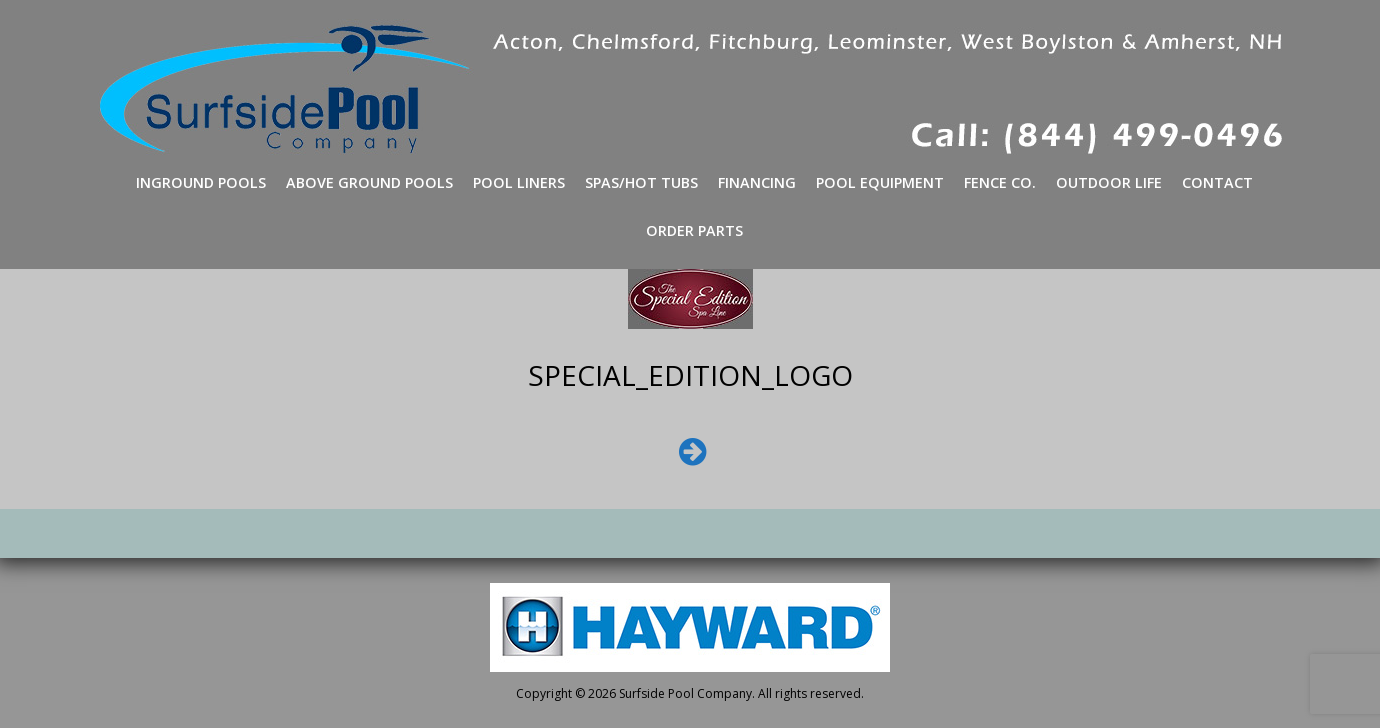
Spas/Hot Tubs (641, 182)
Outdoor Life (1109, 182)
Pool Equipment (880, 182)
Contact (1217, 182)
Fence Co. (1000, 182)
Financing (757, 182)
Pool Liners (519, 182)
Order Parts (694, 230)
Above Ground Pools (369, 182)
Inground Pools (201, 182)
